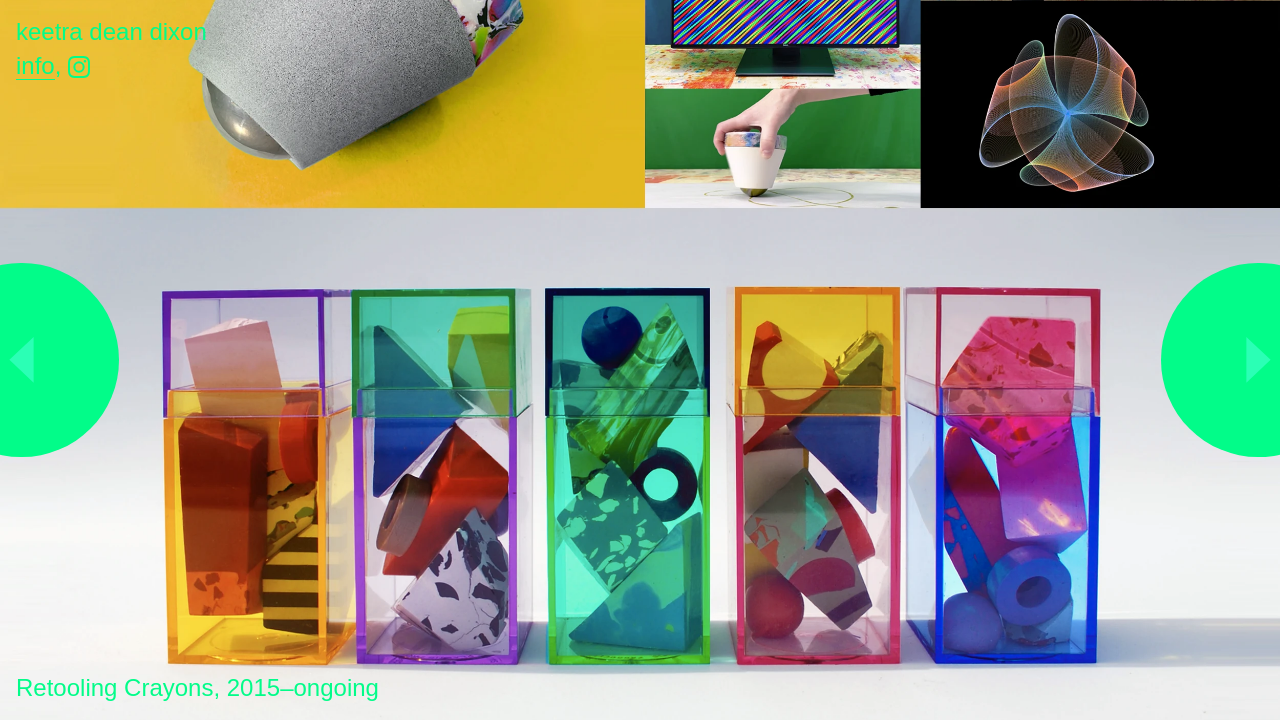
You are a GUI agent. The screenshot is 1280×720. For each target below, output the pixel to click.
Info (35, 65)
